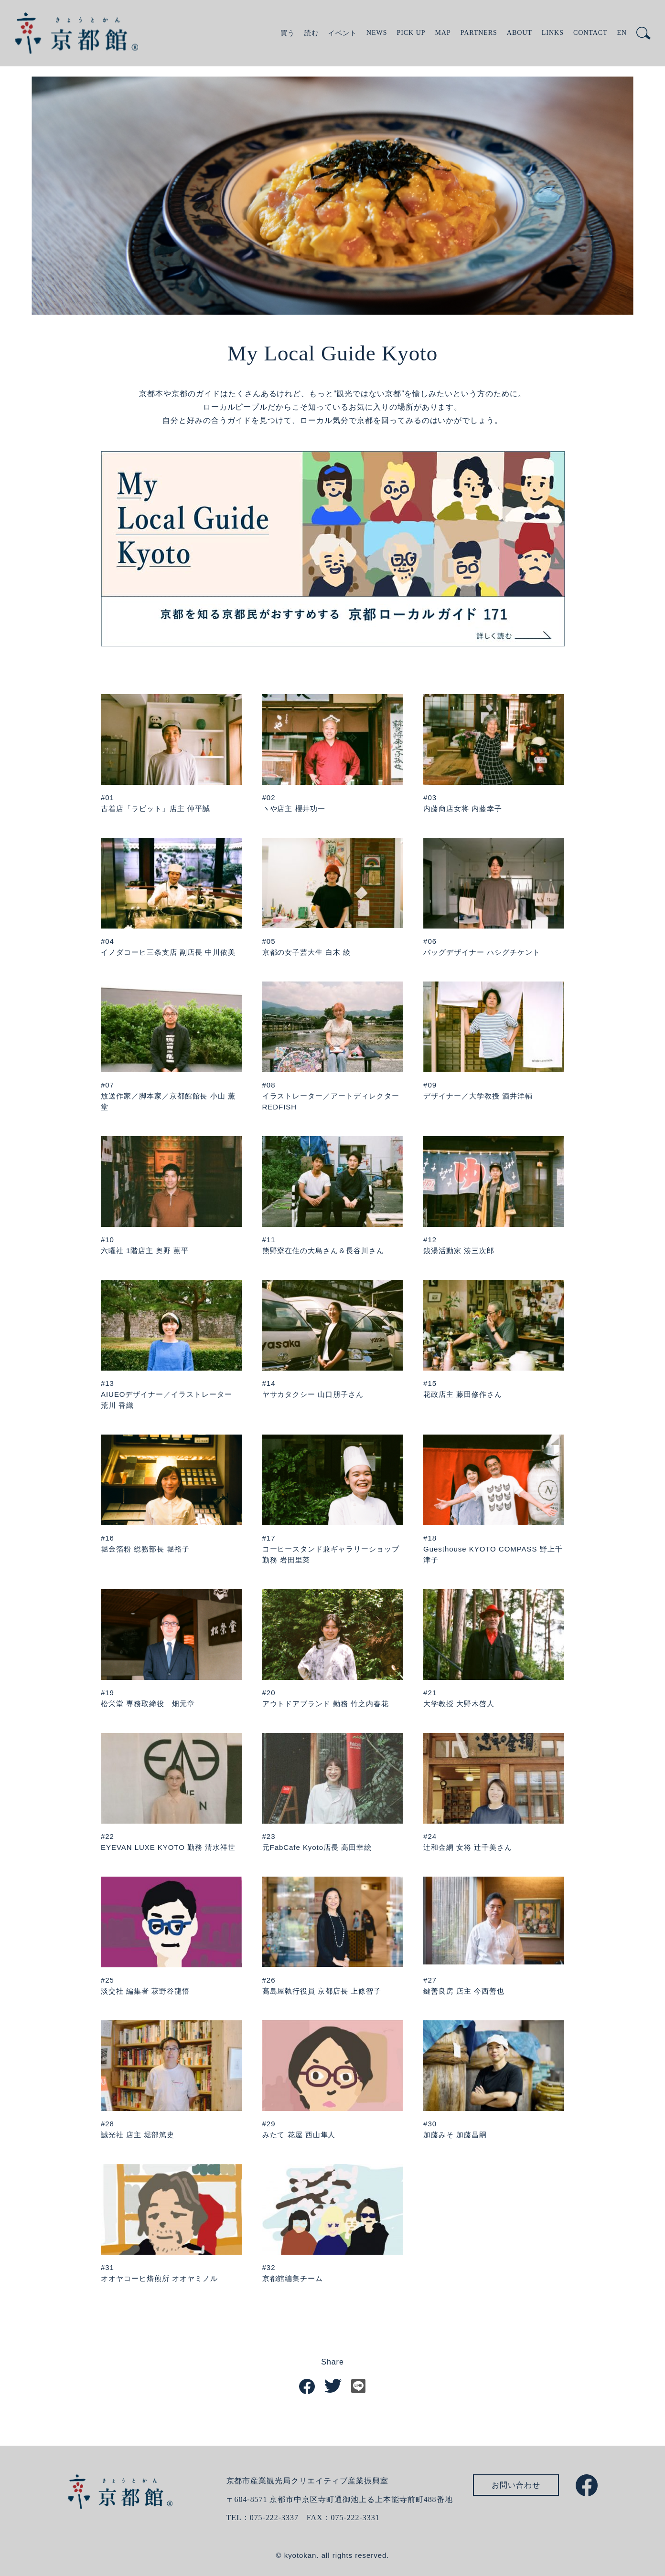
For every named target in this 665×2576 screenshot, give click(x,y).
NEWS (376, 32)
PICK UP (411, 32)
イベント (342, 33)
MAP (442, 32)
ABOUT (519, 32)
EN (622, 32)
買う (287, 33)
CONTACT (590, 32)
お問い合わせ (516, 2485)
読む (311, 33)
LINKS (553, 32)
